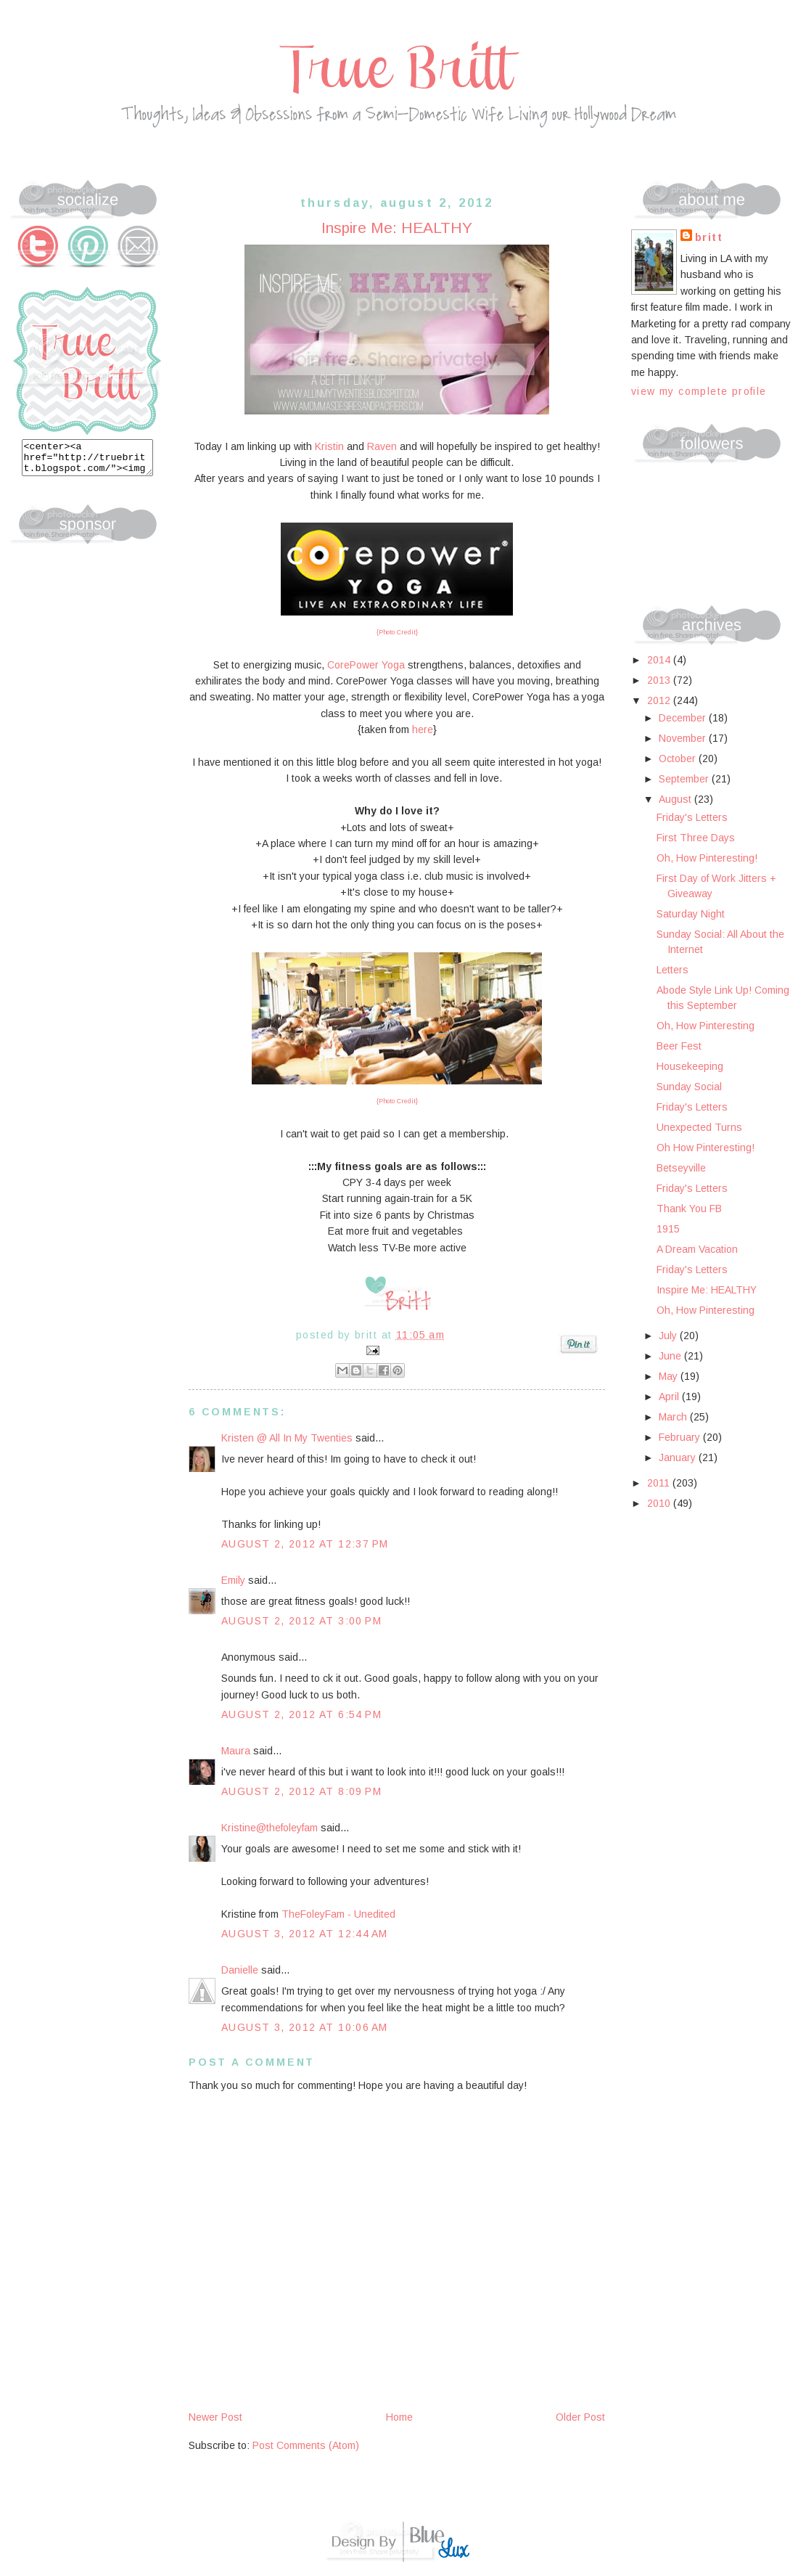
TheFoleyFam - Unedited (338, 1914)
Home (399, 2417)
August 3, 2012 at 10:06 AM (304, 2027)
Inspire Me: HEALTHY (707, 1290)
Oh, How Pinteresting (705, 1025)
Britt (709, 237)
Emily (233, 1580)
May (669, 1376)
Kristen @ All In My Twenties (287, 1438)
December (684, 718)
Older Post (580, 2417)
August (676, 799)
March (674, 1417)
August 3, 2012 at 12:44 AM (304, 1933)
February (681, 1437)
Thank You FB (689, 1208)
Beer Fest (679, 1046)
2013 (660, 680)
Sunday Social (689, 1086)
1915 (668, 1229)
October (679, 758)
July (669, 1335)
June (671, 1356)
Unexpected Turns (699, 1127)
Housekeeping (690, 1066)
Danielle (239, 1970)
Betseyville (681, 1168)
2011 (659, 1483)
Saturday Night (691, 914)
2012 (660, 700)
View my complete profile (699, 391)
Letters (672, 970)
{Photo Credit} (397, 632)
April (670, 1396)
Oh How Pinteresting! (705, 1147)
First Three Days (696, 837)
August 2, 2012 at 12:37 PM (304, 1544)
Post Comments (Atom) (305, 2445)
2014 (660, 660)
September (685, 779)
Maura (235, 1751)
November (684, 738)
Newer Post (215, 2417)
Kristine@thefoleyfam (269, 1827)
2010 (660, 1503)
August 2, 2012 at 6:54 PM (301, 1714)
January (679, 1457)
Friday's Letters (692, 817)
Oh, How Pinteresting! (707, 858)
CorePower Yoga (366, 665)
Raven (382, 446)
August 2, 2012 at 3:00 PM (301, 1621)
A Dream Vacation (697, 1249)
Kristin (329, 446)
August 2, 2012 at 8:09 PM (301, 1791)
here (422, 729)
